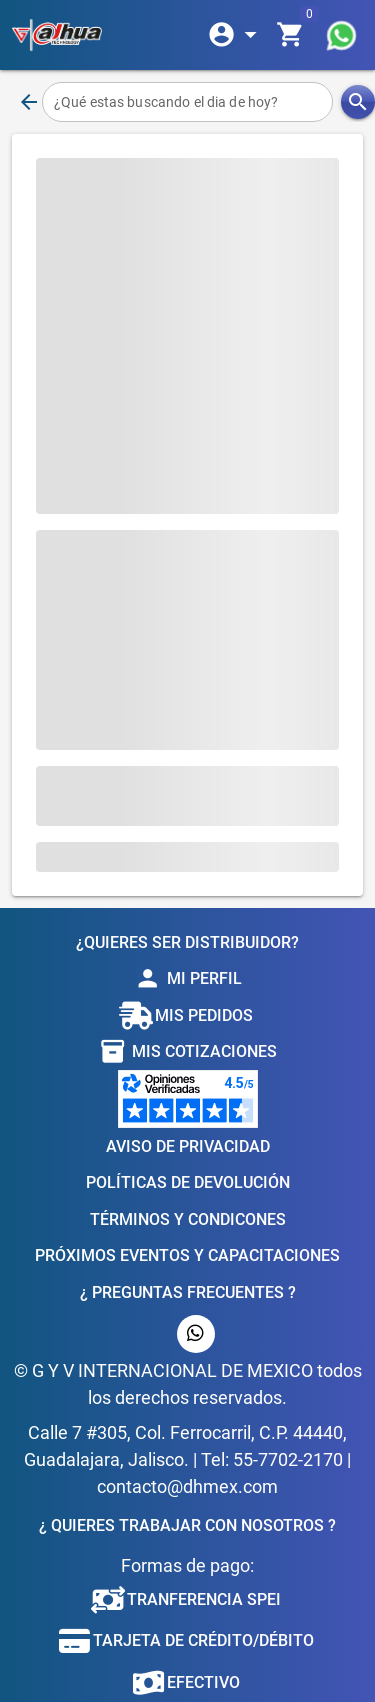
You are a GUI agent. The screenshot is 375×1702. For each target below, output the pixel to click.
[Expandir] (236, 35)
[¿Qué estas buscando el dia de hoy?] (187, 102)
